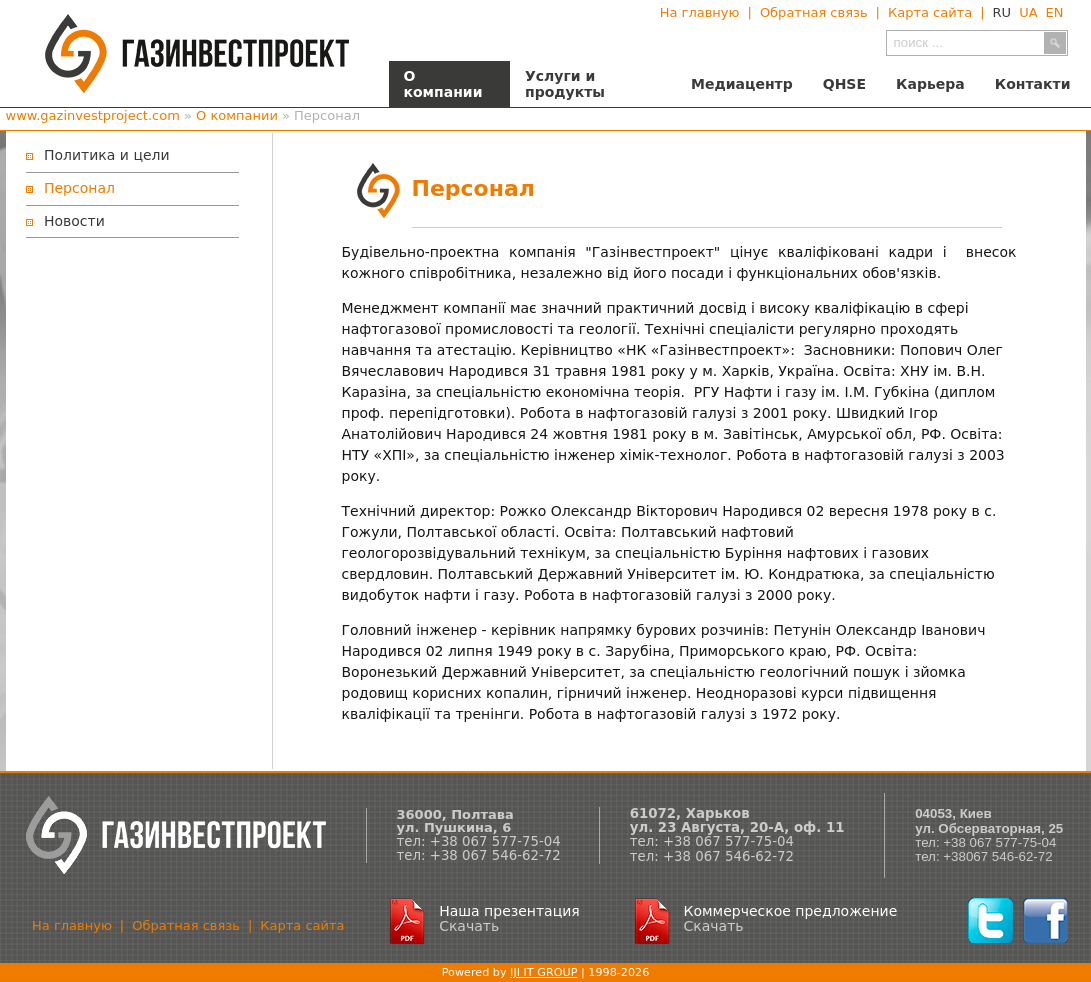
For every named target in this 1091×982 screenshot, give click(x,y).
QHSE (844, 84)
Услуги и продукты (565, 84)
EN (1055, 12)
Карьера (930, 84)
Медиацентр (742, 84)
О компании (443, 84)
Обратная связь (814, 12)
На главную (700, 12)
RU (1002, 12)
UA (1028, 12)
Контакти (1033, 84)
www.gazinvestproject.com (93, 115)
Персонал (79, 188)
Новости (74, 221)
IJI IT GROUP (543, 972)
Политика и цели (107, 155)
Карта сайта (930, 12)
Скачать (469, 926)
